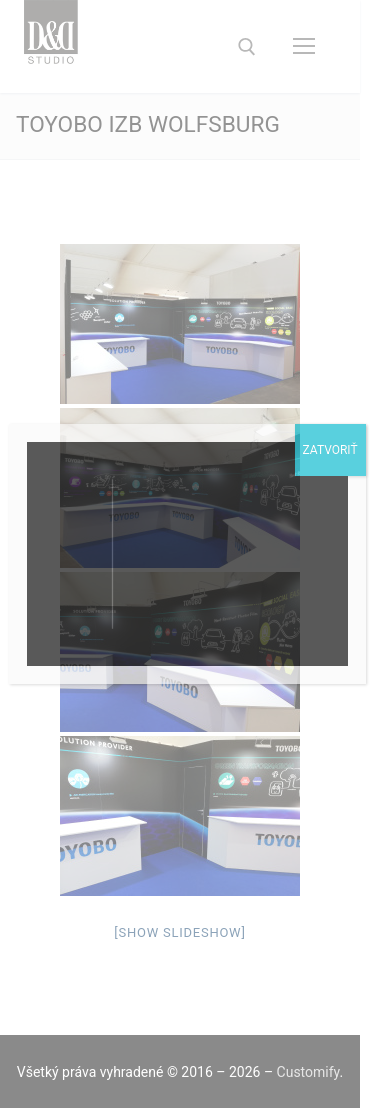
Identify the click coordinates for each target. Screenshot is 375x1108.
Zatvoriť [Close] (330, 450)
